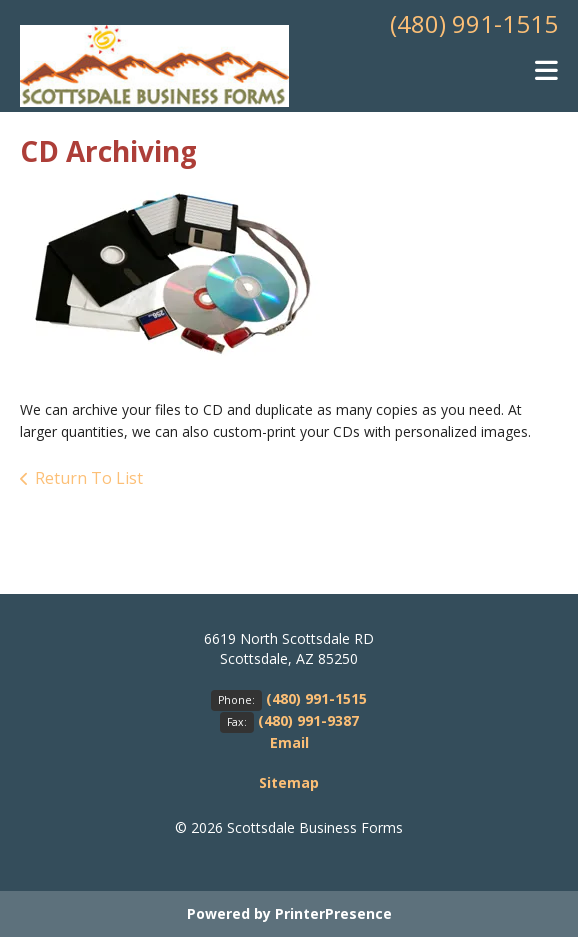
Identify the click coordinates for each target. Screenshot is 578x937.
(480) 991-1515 (474, 23)
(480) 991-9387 (308, 720)
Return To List (89, 478)
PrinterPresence (333, 913)
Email (289, 742)
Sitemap (289, 782)
